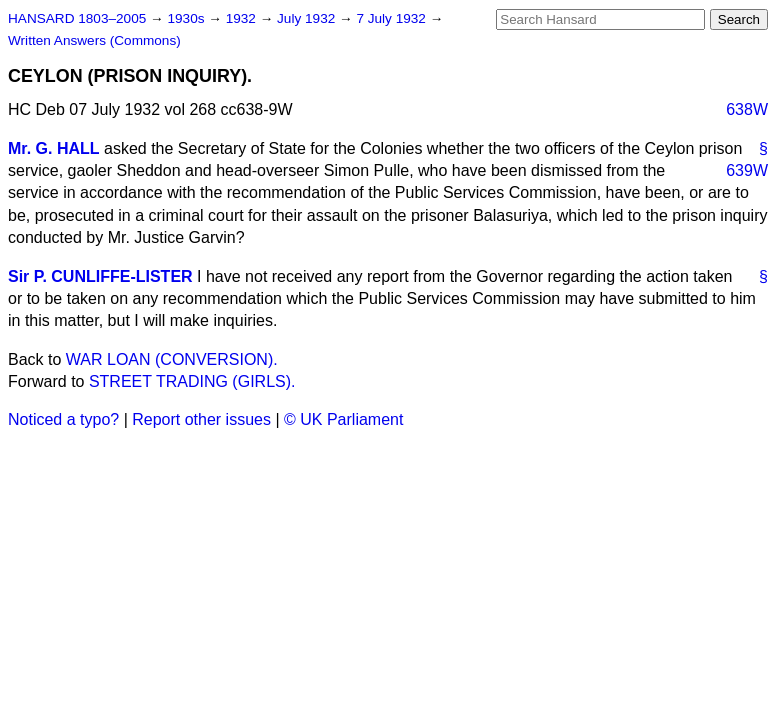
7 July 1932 (392, 18)
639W (747, 170)
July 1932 (308, 18)
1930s (187, 18)
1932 (243, 18)
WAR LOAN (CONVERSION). (172, 359)
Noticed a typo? (63, 419)
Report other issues (201, 419)
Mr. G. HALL (54, 148)
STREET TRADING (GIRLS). (192, 381)
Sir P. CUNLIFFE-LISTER (100, 276)
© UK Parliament (343, 419)
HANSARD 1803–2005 (77, 18)
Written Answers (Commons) (94, 40)
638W (747, 109)
